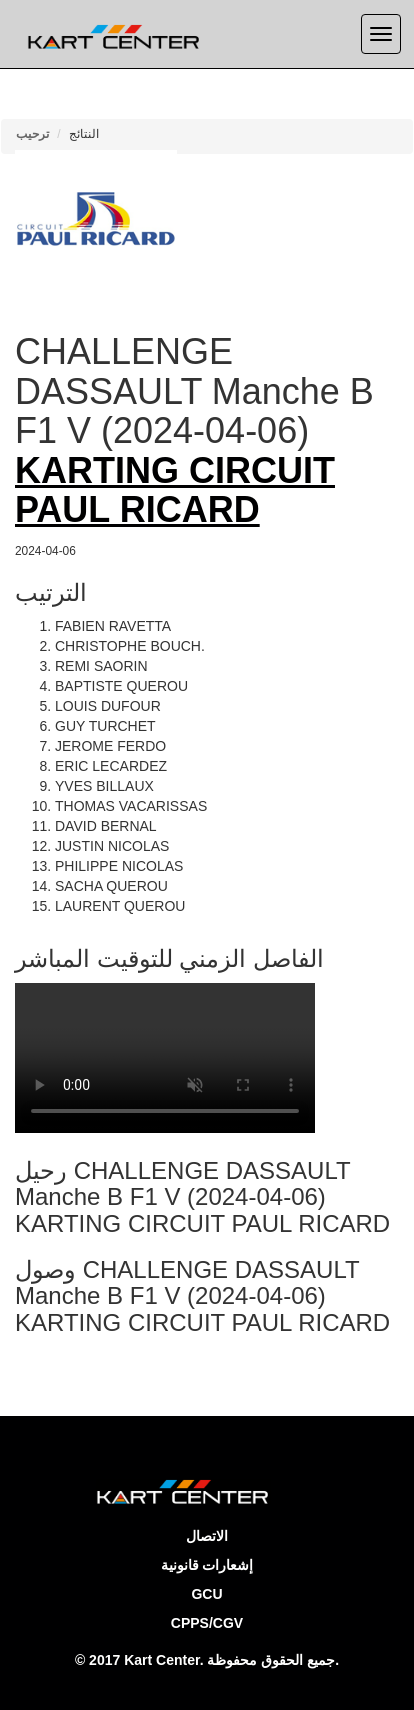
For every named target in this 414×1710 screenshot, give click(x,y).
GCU (206, 1594)
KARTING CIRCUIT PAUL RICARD (175, 490)
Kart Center (161, 1660)
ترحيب (32, 134)
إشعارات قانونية (207, 1565)
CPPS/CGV (207, 1623)
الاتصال (207, 1536)
